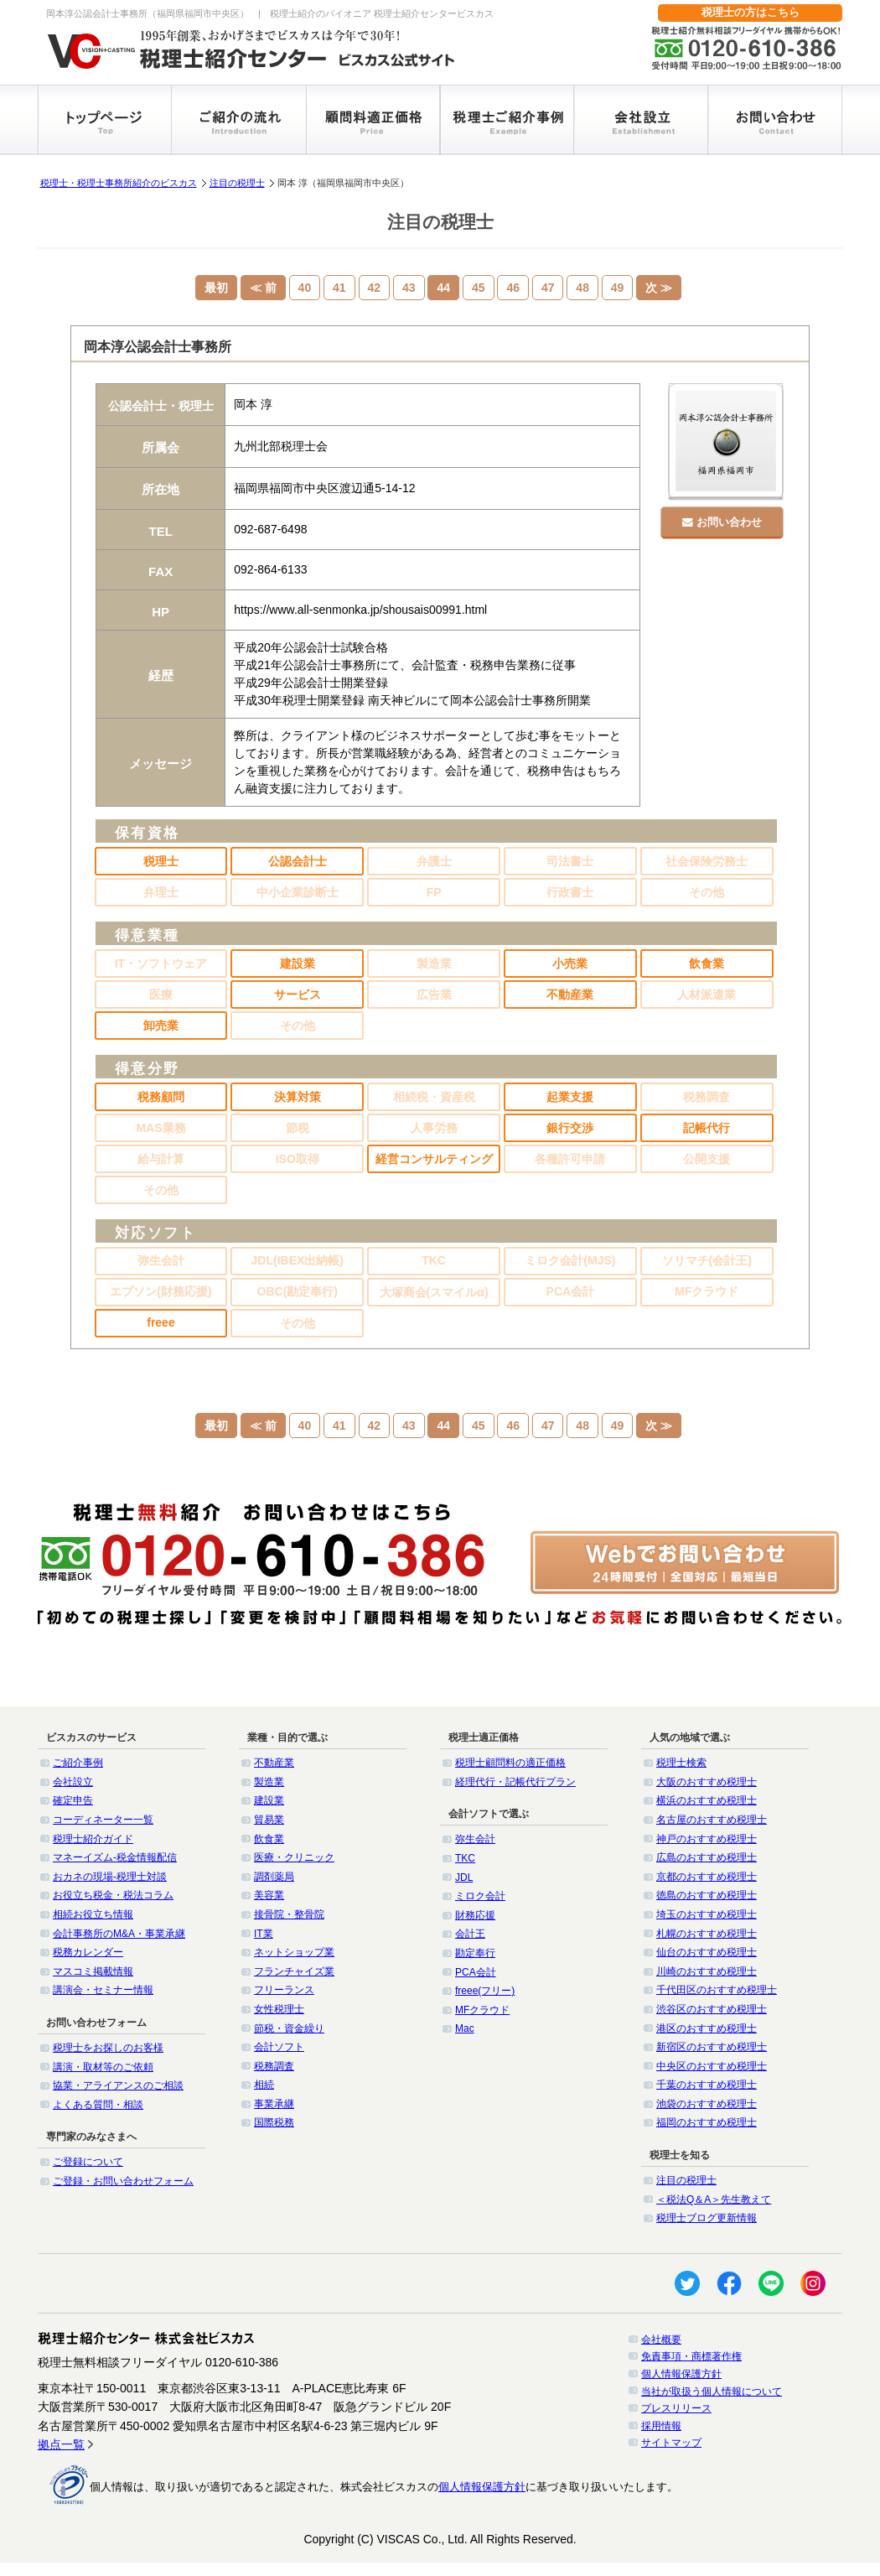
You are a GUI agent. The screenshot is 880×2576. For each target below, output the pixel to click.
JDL (464, 1877)
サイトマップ (671, 2443)
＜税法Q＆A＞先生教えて (713, 2199)
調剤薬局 (274, 1877)
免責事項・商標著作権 (691, 2356)
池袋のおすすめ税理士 (706, 2104)
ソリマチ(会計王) (707, 1260)
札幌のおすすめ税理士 (706, 1934)
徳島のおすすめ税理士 (706, 1895)
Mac (464, 2028)
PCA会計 (570, 1291)
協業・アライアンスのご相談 (118, 2085)
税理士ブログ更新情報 (706, 2218)
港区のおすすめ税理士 (706, 2028)
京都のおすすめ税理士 (706, 1877)
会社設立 (73, 1782)
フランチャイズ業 (294, 1971)
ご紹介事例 (78, 1762)
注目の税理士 (237, 183)
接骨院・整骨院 (289, 1914)
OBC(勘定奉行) (297, 1291)
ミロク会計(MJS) (570, 1260)
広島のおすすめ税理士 (706, 1857)
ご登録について (88, 2162)
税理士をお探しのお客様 (108, 2048)
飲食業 (269, 1839)
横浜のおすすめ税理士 (706, 1800)
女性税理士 (279, 2009)
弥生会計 (160, 1260)
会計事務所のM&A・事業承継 (119, 1934)
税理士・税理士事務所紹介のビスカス (118, 183)
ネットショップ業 (294, 1952)
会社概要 (661, 2339)
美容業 (269, 1895)
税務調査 (274, 2066)
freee (160, 1322)
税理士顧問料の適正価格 (510, 1762)
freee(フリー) (485, 1991)
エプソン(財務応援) (160, 1291)
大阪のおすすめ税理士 (706, 1782)
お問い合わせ (725, 519)
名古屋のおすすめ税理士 (711, 1820)
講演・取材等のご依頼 (103, 2067)
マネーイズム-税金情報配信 (115, 1857)
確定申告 (73, 1800)
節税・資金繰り (289, 2028)
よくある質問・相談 (98, 2105)
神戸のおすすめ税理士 (706, 1839)
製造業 (269, 1782)
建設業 (269, 1800)
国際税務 (274, 2122)
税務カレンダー (88, 1952)
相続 (264, 2084)
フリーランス (284, 1990)
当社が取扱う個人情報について (711, 2391)
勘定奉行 (475, 1953)
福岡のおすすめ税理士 (706, 2122)
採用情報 (661, 2426)
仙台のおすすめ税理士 (706, 1952)
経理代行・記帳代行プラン (515, 1782)
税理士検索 (681, 1762)
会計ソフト (279, 2047)
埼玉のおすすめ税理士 (706, 1914)
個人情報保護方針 (681, 2374)
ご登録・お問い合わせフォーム (123, 2181)
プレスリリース (676, 2408)
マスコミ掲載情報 (93, 1971)
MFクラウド (706, 1291)
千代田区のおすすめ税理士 (716, 1990)
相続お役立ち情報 (93, 1914)
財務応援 (475, 1915)
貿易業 (269, 1820)
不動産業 (274, 1762)
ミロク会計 (480, 1896)
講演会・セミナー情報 (103, 1990)
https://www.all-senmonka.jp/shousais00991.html (360, 609)
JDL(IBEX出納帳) (297, 1260)
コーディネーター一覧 (103, 1820)
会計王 (470, 1934)
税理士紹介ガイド (93, 1839)
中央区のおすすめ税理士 (711, 2066)
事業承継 (274, 2104)
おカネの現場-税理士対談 (110, 1877)
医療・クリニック (294, 1857)
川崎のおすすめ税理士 (706, 1971)
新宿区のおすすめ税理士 (711, 2047)
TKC (434, 1260)
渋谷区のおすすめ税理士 (711, 2009)
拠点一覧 (61, 2444)
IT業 (263, 1934)
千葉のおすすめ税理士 (706, 2084)
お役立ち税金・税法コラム (113, 1895)
